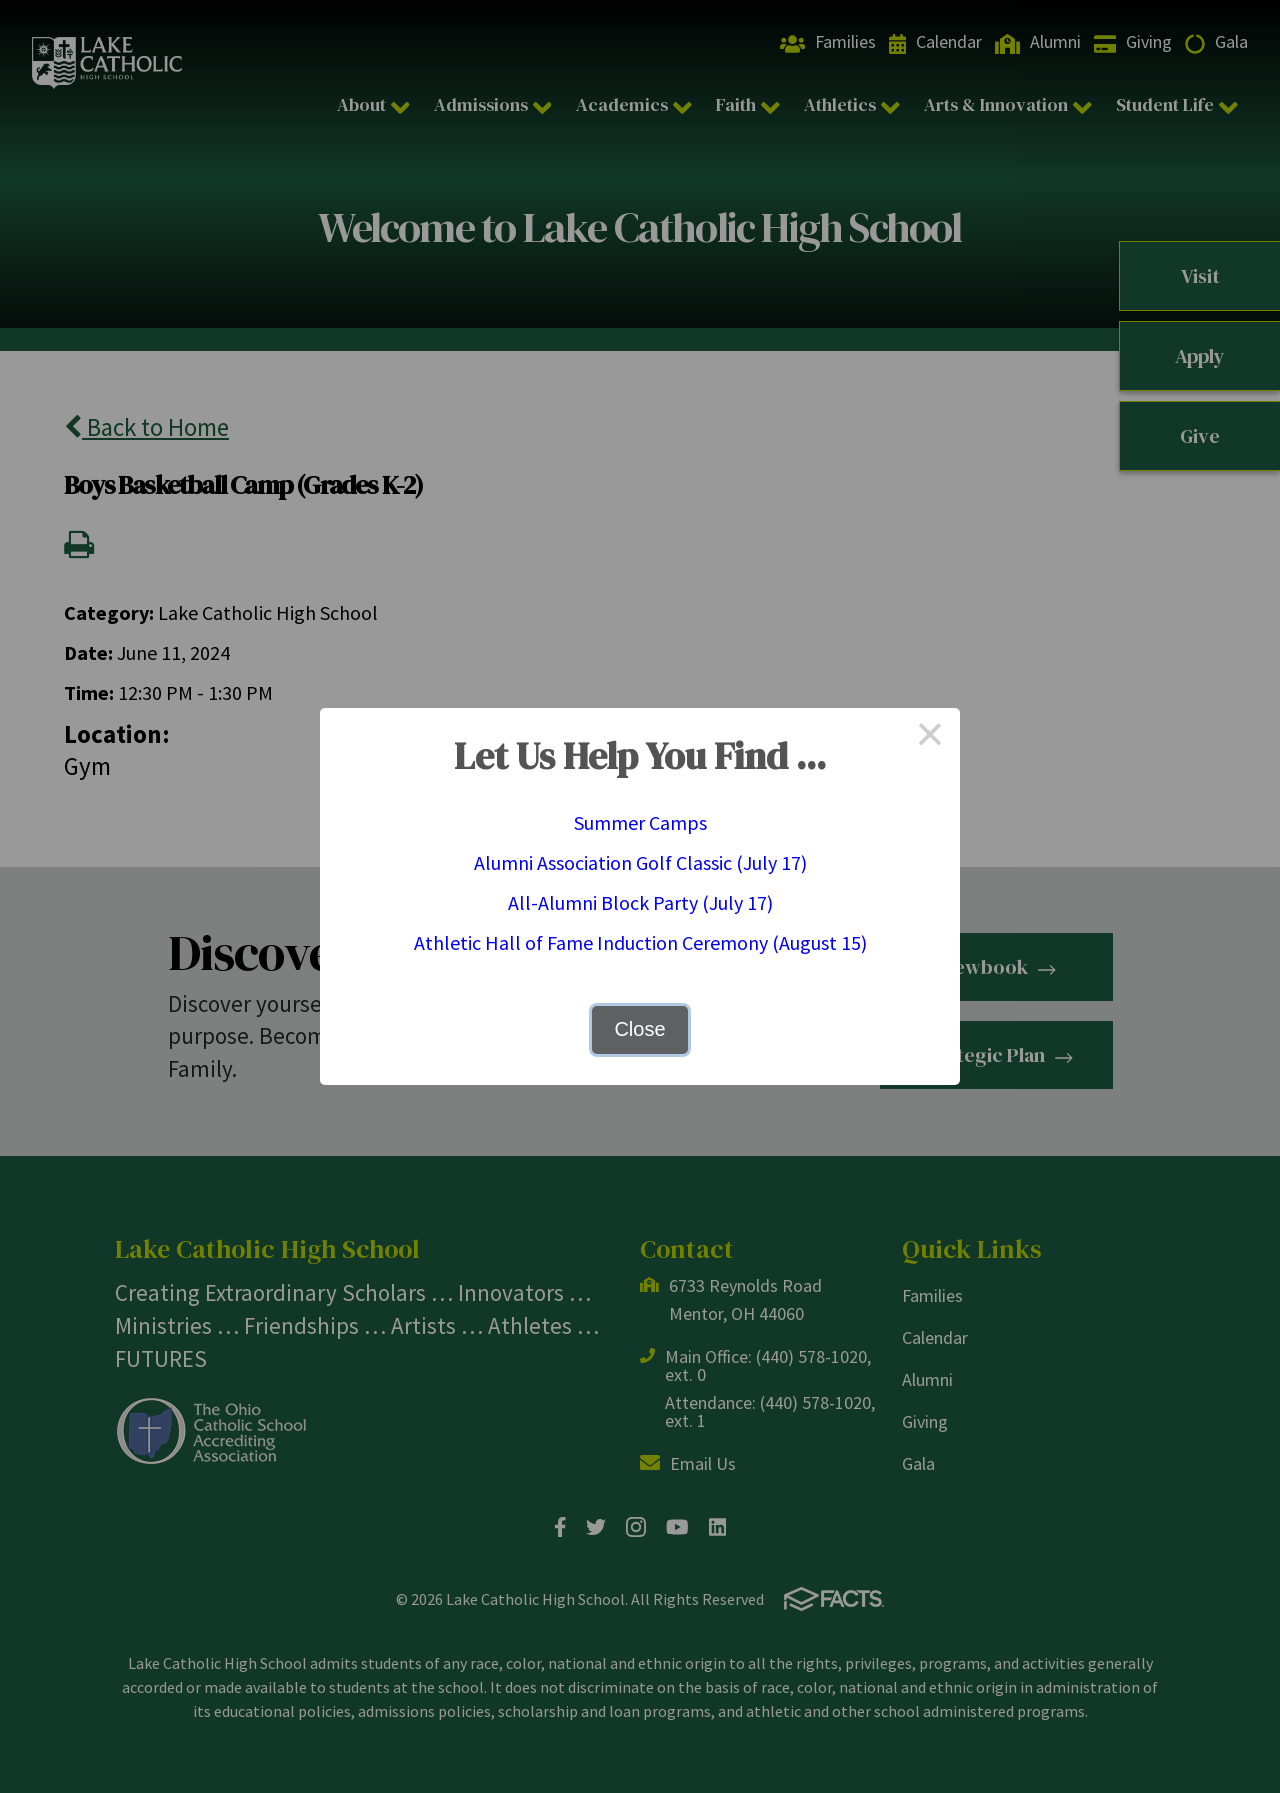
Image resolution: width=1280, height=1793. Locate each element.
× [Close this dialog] (930, 738)
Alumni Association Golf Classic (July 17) (640, 862)
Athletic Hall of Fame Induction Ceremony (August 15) (640, 942)
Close (639, 1029)
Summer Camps (640, 822)
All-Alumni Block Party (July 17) (640, 902)
